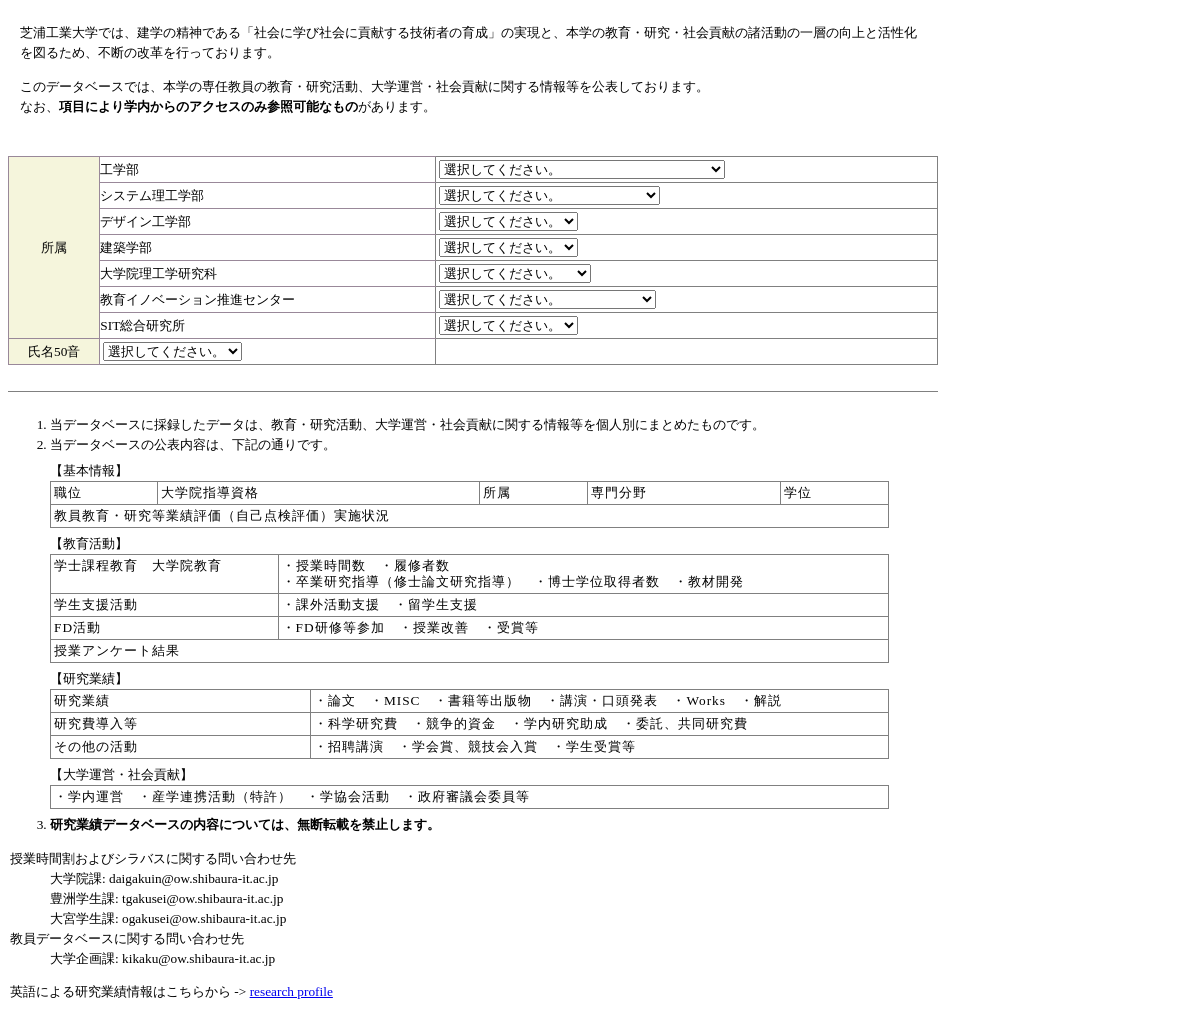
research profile (291, 991)
